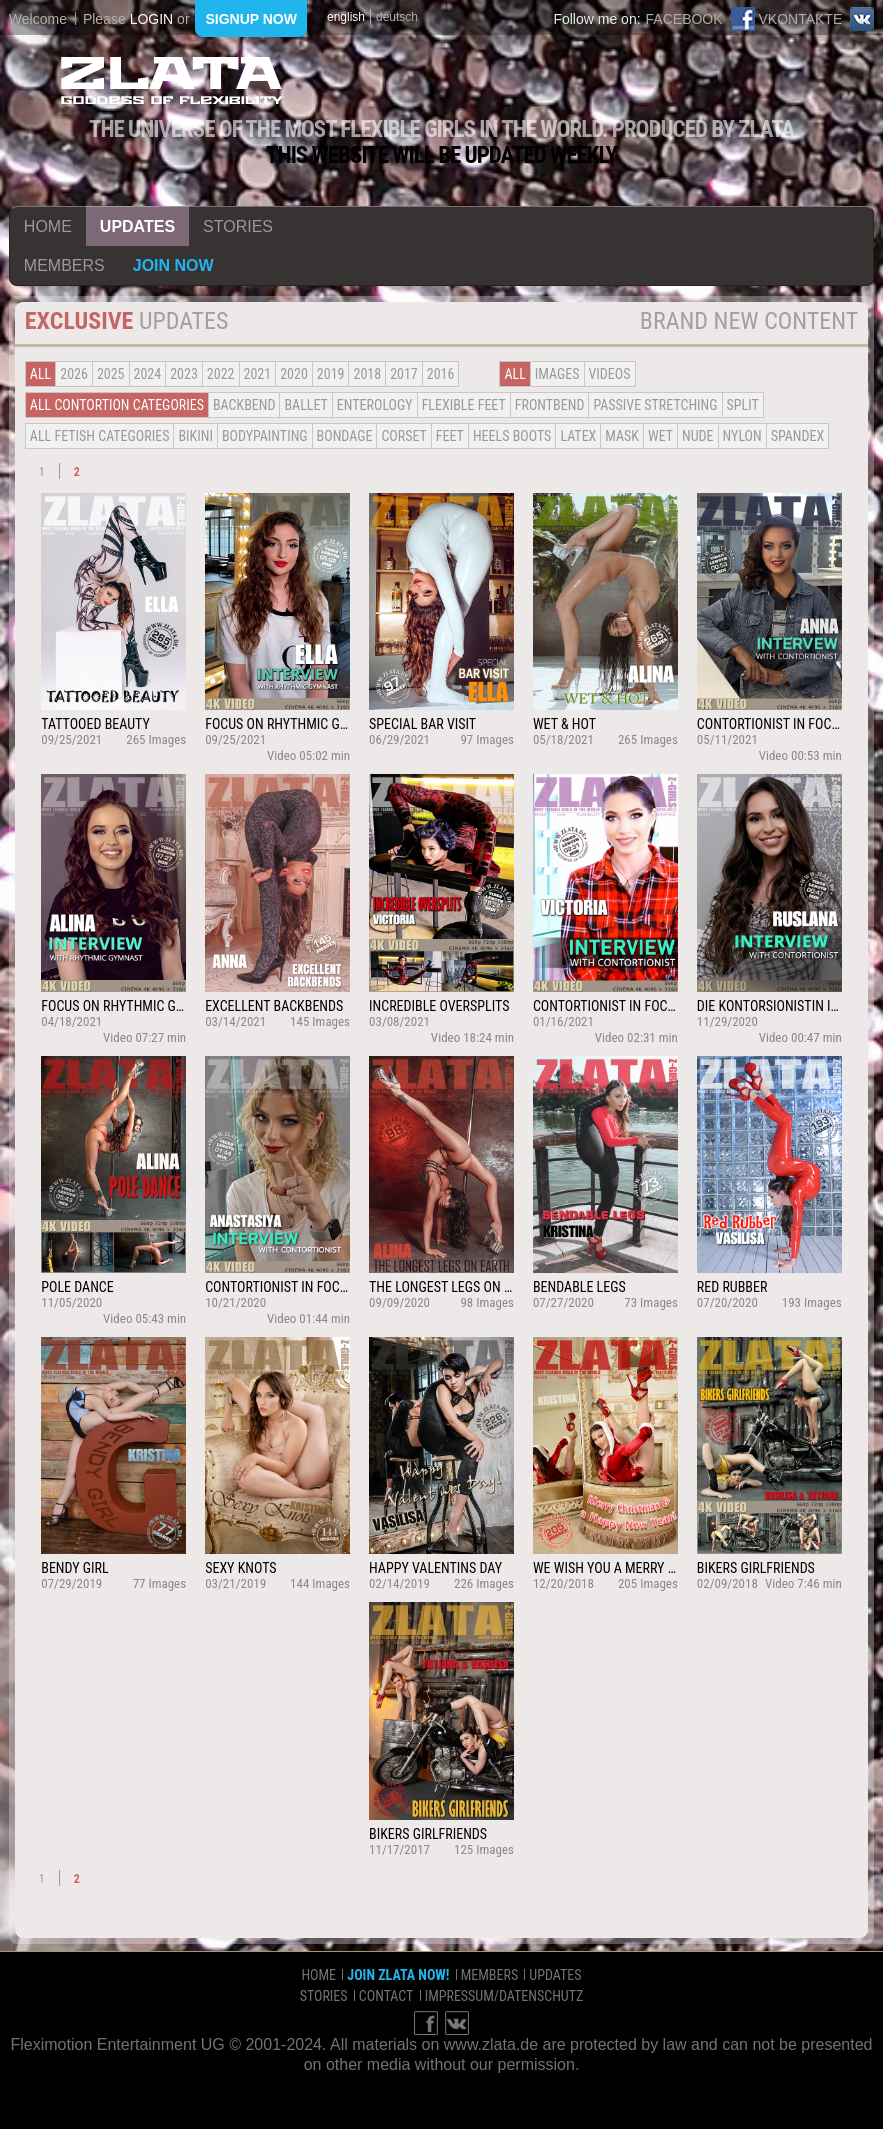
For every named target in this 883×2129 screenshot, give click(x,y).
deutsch (397, 17)
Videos (610, 374)
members (64, 265)
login (152, 19)
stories (238, 226)
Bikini (195, 436)
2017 (404, 374)
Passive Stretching (655, 405)
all (40, 374)
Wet (660, 436)
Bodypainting (265, 436)
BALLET (305, 405)
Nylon (742, 436)
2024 (148, 374)
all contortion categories (117, 405)
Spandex (798, 436)
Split (743, 405)
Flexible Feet (464, 405)
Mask (622, 436)
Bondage (345, 436)
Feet (450, 436)
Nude (698, 436)
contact (386, 1996)
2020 (294, 374)
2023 (184, 374)
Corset (403, 436)
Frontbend (550, 405)
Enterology (375, 405)
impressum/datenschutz (504, 1996)
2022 (221, 374)
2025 (111, 374)
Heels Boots (512, 436)
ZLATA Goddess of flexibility (172, 80)
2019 (331, 374)
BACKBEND (244, 405)
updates (137, 226)
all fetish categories (100, 436)
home (48, 226)
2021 (258, 374)
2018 (367, 374)
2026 (74, 374)
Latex (578, 436)
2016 (441, 374)
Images (557, 374)
